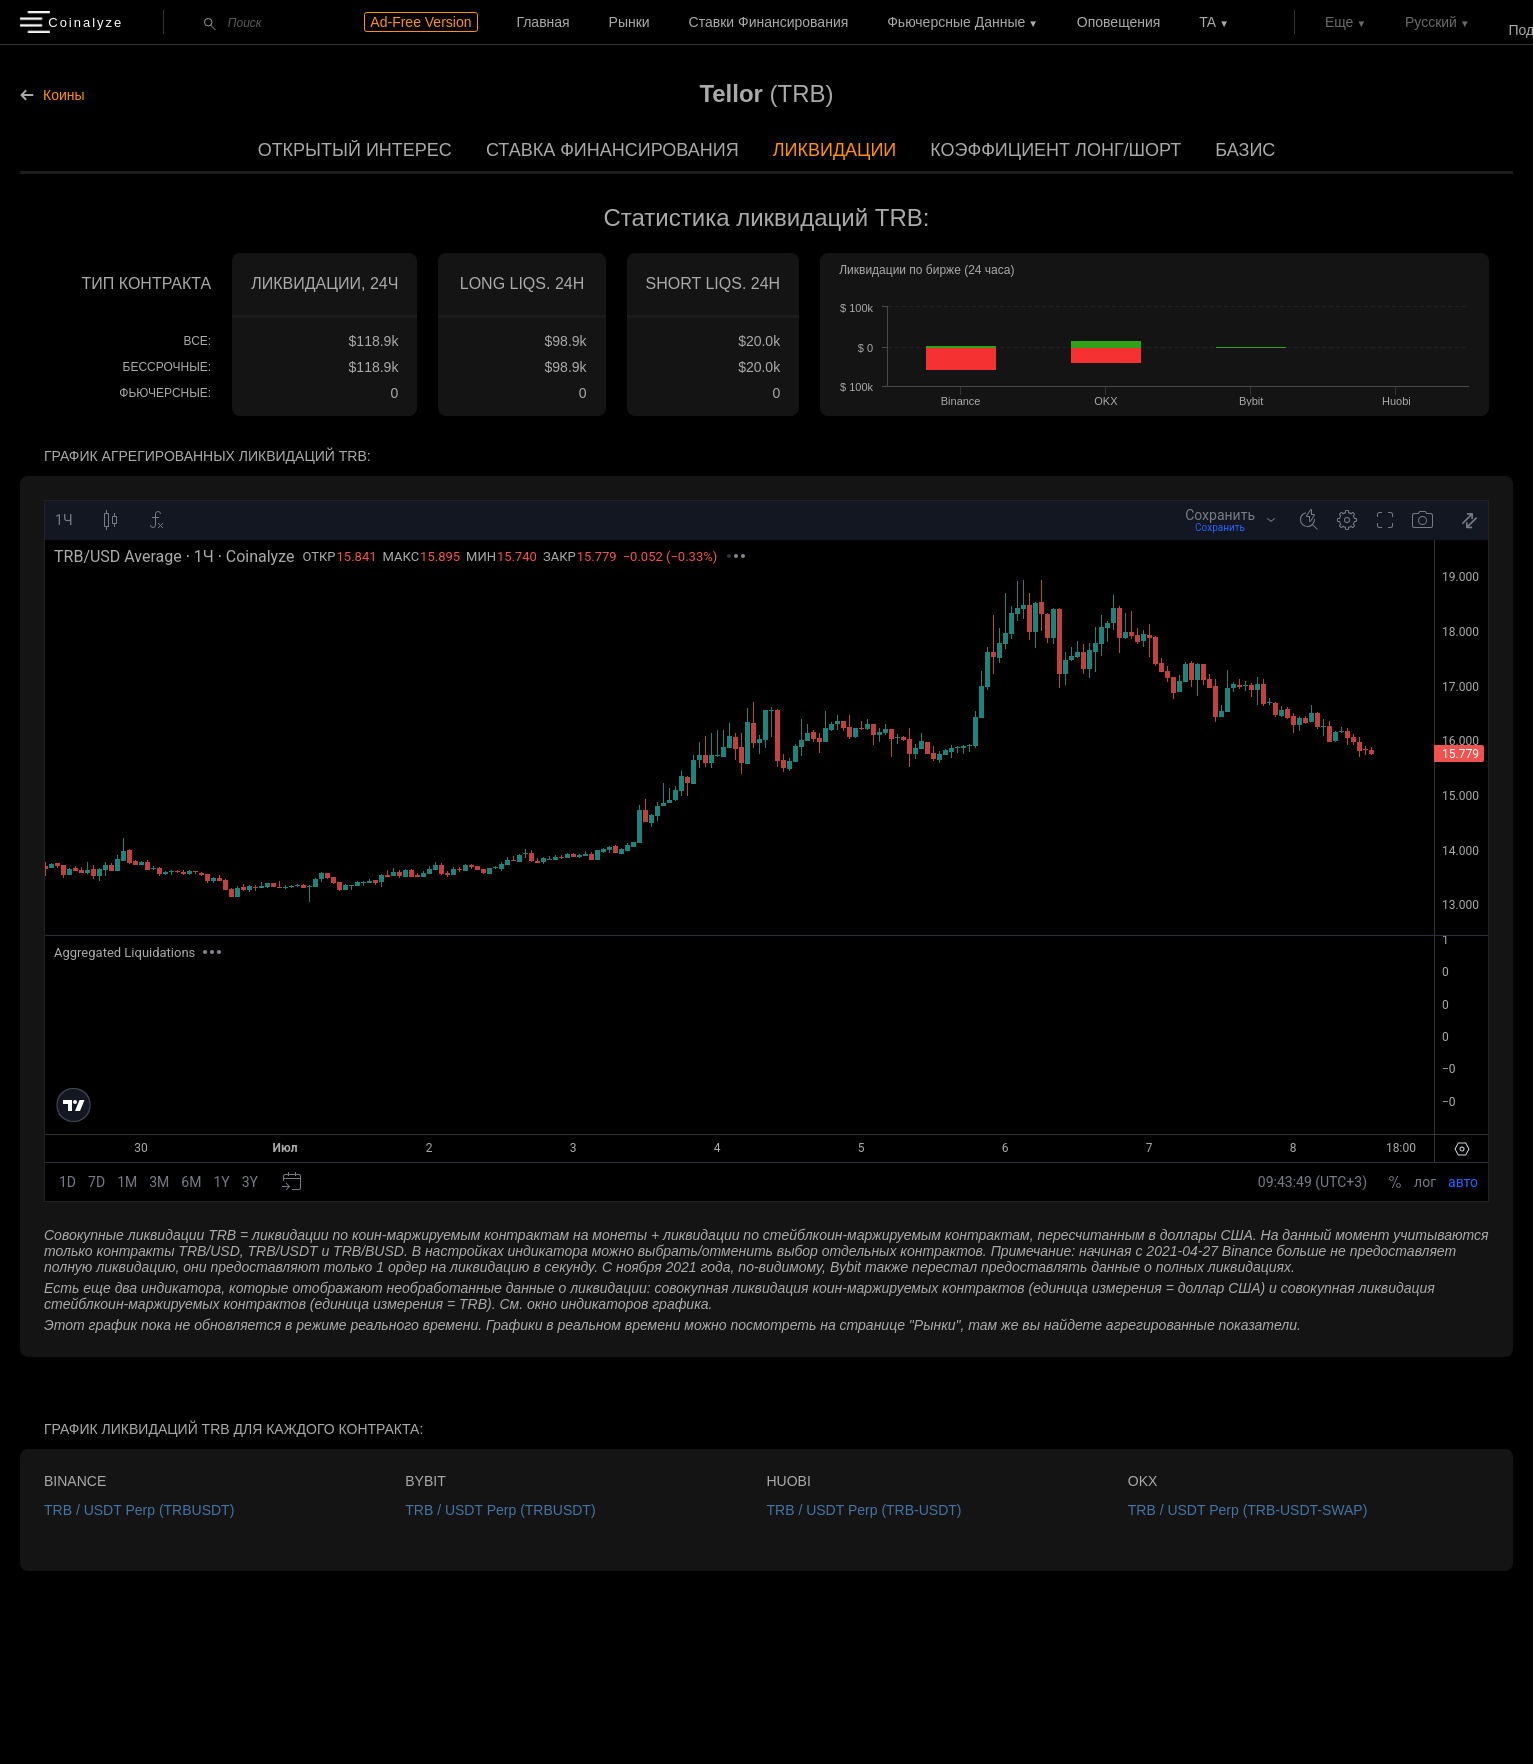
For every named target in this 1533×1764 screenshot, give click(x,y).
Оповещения (1119, 22)
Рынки (629, 22)
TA (1207, 22)
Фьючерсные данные (956, 22)
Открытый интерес (355, 150)
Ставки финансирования (769, 22)
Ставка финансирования (612, 150)
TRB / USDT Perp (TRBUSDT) (139, 1510)
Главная (542, 22)
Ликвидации (835, 150)
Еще (1339, 22)
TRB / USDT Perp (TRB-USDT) (864, 1510)
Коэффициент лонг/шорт (1055, 150)
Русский (1431, 22)
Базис (1245, 150)
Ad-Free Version (420, 22)
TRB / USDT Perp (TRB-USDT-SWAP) (1248, 1510)
